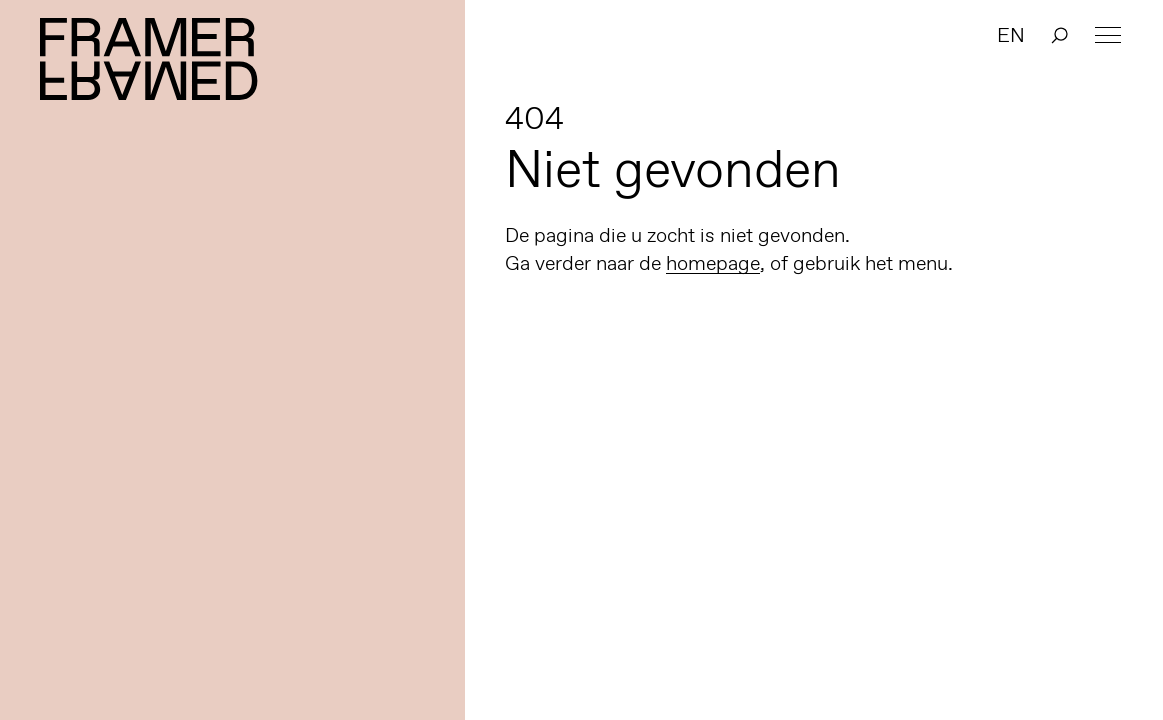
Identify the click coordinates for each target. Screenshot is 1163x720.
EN (1011, 35)
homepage (713, 263)
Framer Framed (150, 58)
